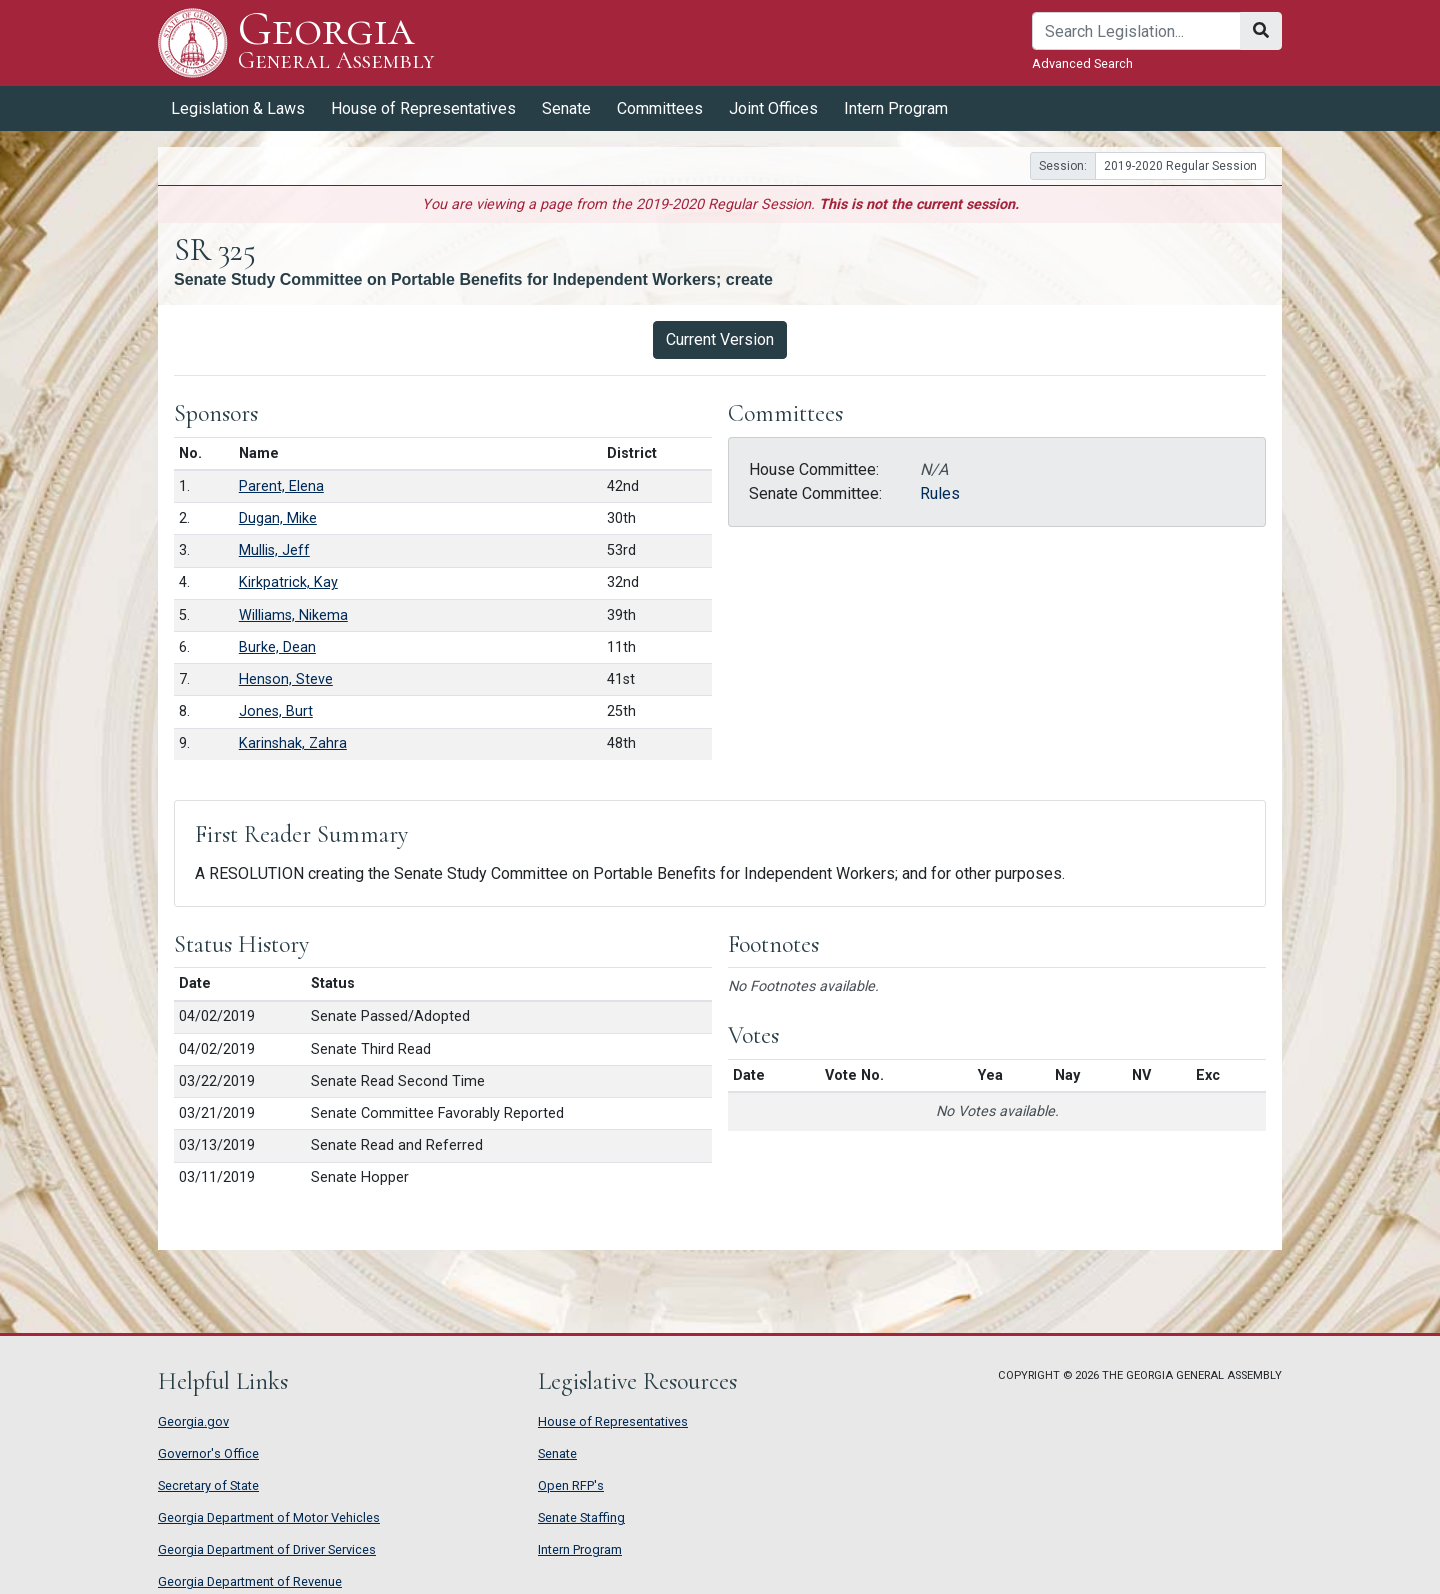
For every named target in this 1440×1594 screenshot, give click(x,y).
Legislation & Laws (238, 108)
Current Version (720, 339)
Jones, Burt (276, 711)
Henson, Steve (286, 679)
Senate (566, 108)
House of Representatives (423, 108)
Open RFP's (571, 1485)
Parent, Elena (281, 486)
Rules (940, 493)
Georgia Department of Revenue (250, 1581)
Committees (660, 108)
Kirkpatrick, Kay (288, 582)
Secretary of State (208, 1485)
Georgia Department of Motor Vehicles (269, 1517)
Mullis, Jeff (274, 550)
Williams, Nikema (293, 615)
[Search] (1136, 31)
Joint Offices (773, 108)
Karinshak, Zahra (293, 743)
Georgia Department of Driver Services (267, 1549)
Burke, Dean (277, 647)
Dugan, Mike (278, 518)
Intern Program (896, 108)
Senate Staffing (581, 1517)
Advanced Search (1082, 63)
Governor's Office (208, 1453)
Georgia (336, 42)
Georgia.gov (193, 1421)
